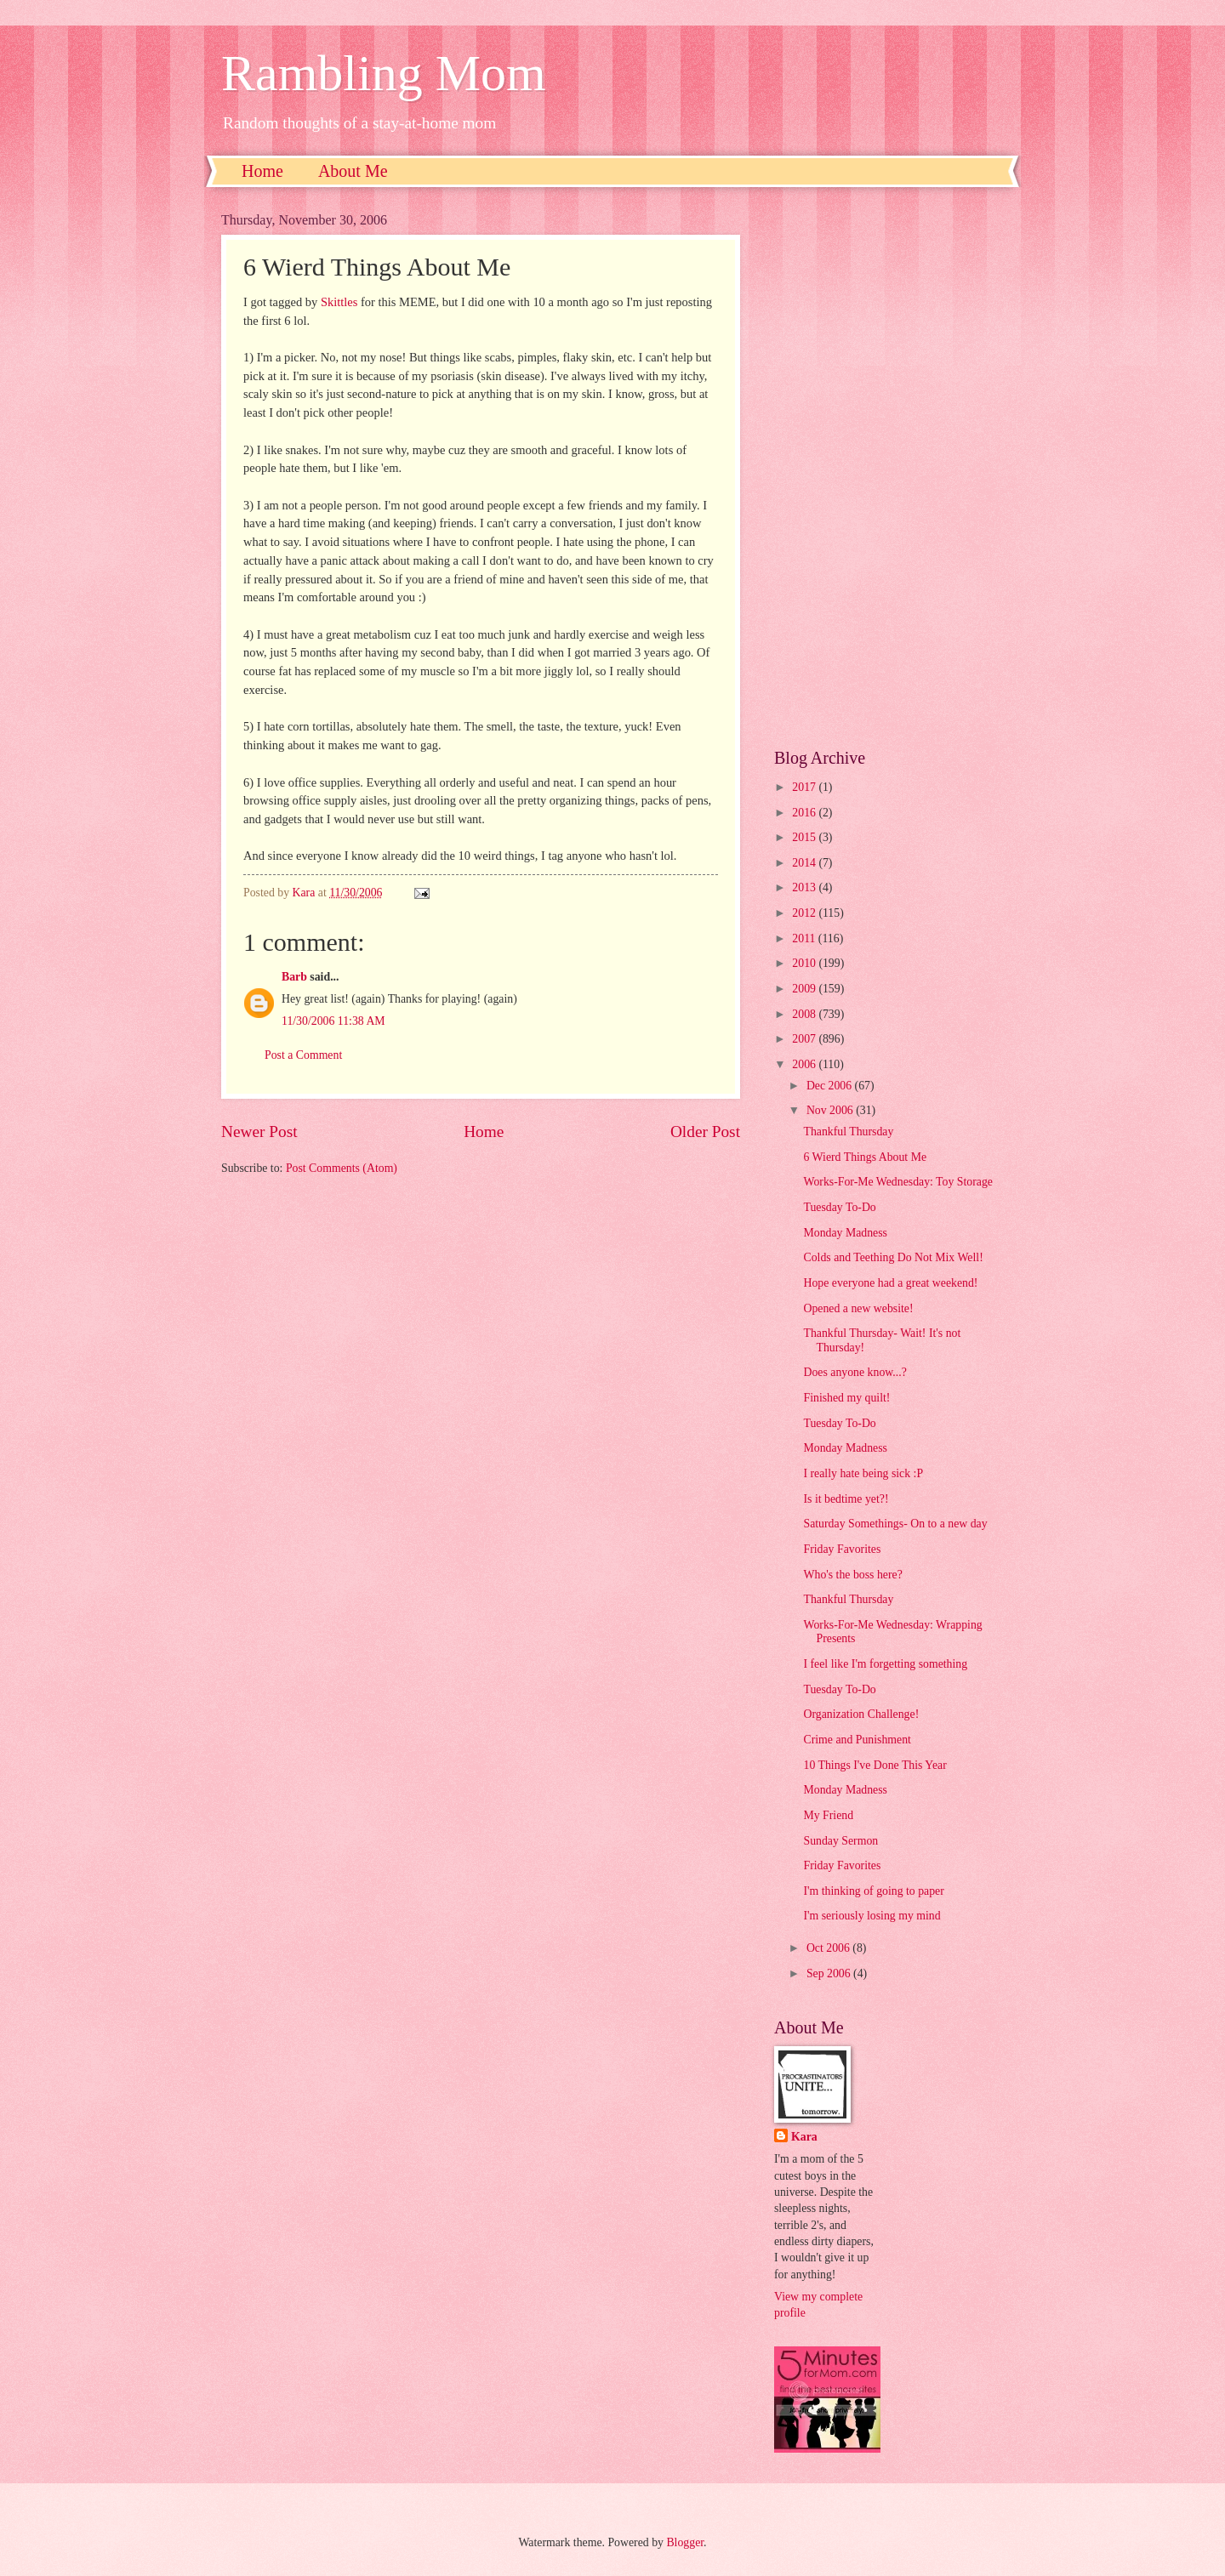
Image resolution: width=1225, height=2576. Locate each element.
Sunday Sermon (840, 1840)
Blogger (685, 2542)
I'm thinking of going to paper (873, 1891)
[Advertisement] (889, 468)
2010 (805, 963)
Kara (804, 2136)
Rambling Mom (383, 73)
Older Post (705, 1131)
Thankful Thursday (848, 1131)
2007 (805, 1038)
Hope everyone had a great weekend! (890, 1283)
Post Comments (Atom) (341, 1168)
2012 (805, 913)
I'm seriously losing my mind (871, 1915)
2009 (805, 988)
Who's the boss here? (852, 1574)
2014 (805, 862)
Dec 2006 (830, 1085)
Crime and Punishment (856, 1739)
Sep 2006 (829, 1973)
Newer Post (259, 1131)
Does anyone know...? (854, 1372)
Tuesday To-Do (839, 1207)
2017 (805, 787)
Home (262, 171)
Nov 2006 (831, 1110)
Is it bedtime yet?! (845, 1499)
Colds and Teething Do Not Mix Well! (893, 1257)
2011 (805, 938)
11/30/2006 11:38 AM (333, 1021)
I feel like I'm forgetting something (885, 1664)
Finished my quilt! (846, 1397)
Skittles (339, 302)
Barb (294, 976)
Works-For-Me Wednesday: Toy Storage (898, 1181)
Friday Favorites (841, 1549)
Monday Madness (845, 1232)
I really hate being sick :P (863, 1473)
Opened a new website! (858, 1308)
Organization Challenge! (861, 1714)
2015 (805, 837)
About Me (353, 171)
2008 (805, 1014)
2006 (805, 1064)
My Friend (828, 1815)
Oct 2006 (829, 1948)
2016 (805, 812)
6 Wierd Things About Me (864, 1157)
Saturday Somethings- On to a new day (895, 1523)
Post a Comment (303, 1055)
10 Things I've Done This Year (874, 1765)
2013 (805, 887)
